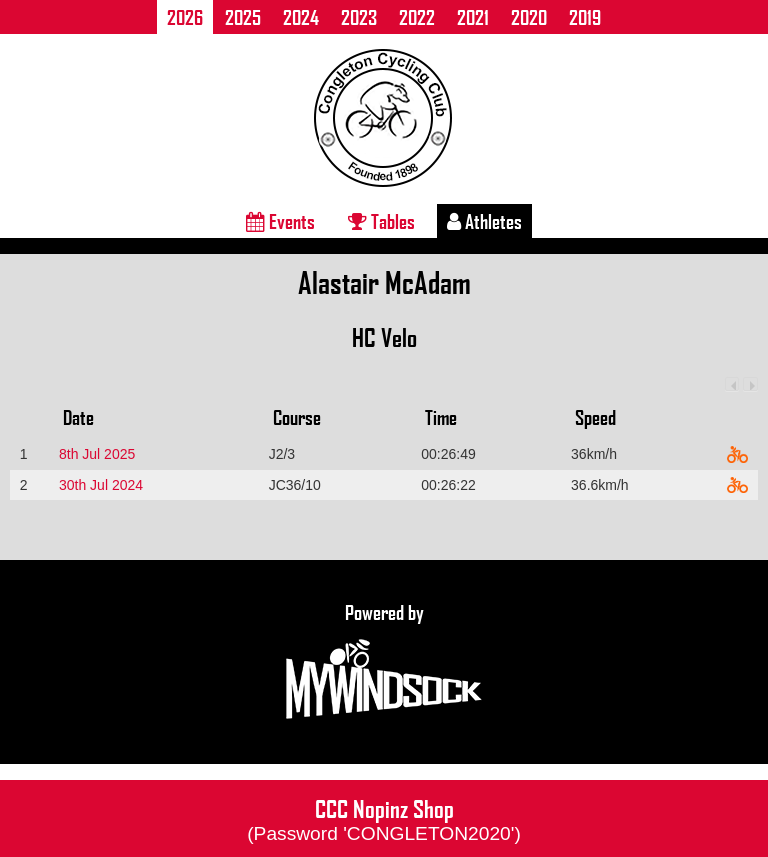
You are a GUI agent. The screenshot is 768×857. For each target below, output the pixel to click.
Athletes (484, 221)
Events (280, 221)
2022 (417, 17)
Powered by (384, 662)
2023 (359, 17)
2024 (301, 17)
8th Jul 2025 (97, 454)
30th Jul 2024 (101, 485)
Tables (381, 221)
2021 (473, 17)
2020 (529, 17)
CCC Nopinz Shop (384, 818)
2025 (243, 17)
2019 (585, 17)
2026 (185, 17)
